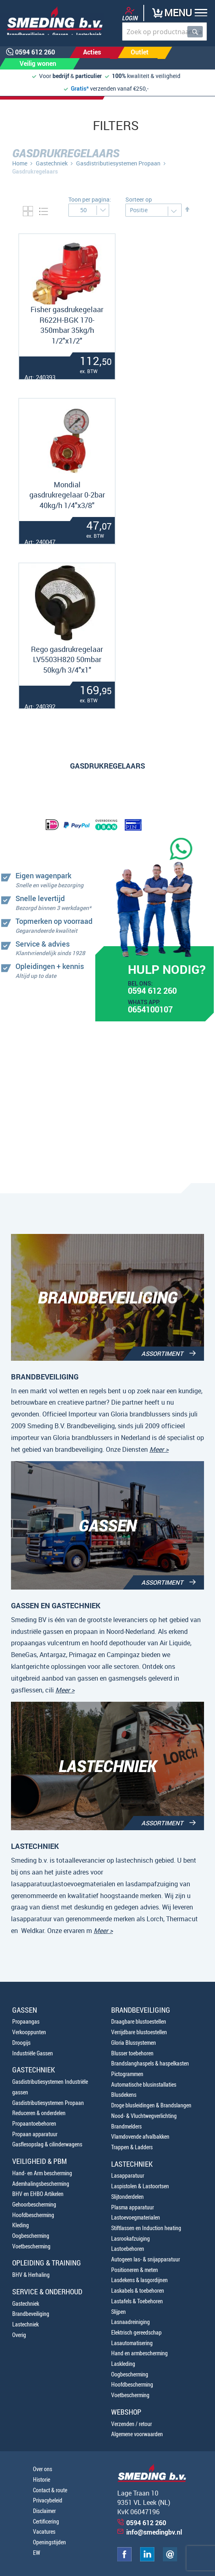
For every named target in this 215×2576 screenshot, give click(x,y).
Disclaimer (44, 2511)
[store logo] (52, 21)
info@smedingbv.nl (154, 2532)
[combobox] (164, 31)
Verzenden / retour (131, 2424)
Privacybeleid (47, 2500)
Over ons (42, 2469)
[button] (183, 13)
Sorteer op (138, 199)
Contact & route (50, 2490)
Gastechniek (52, 163)
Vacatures (44, 2531)
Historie (41, 2479)
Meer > (159, 1449)
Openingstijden (49, 2542)
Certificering (46, 2521)
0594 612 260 (152, 991)
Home (19, 163)
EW (36, 2552)
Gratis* (80, 88)
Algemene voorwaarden (137, 2434)
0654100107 (150, 1010)
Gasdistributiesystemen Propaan (118, 163)
